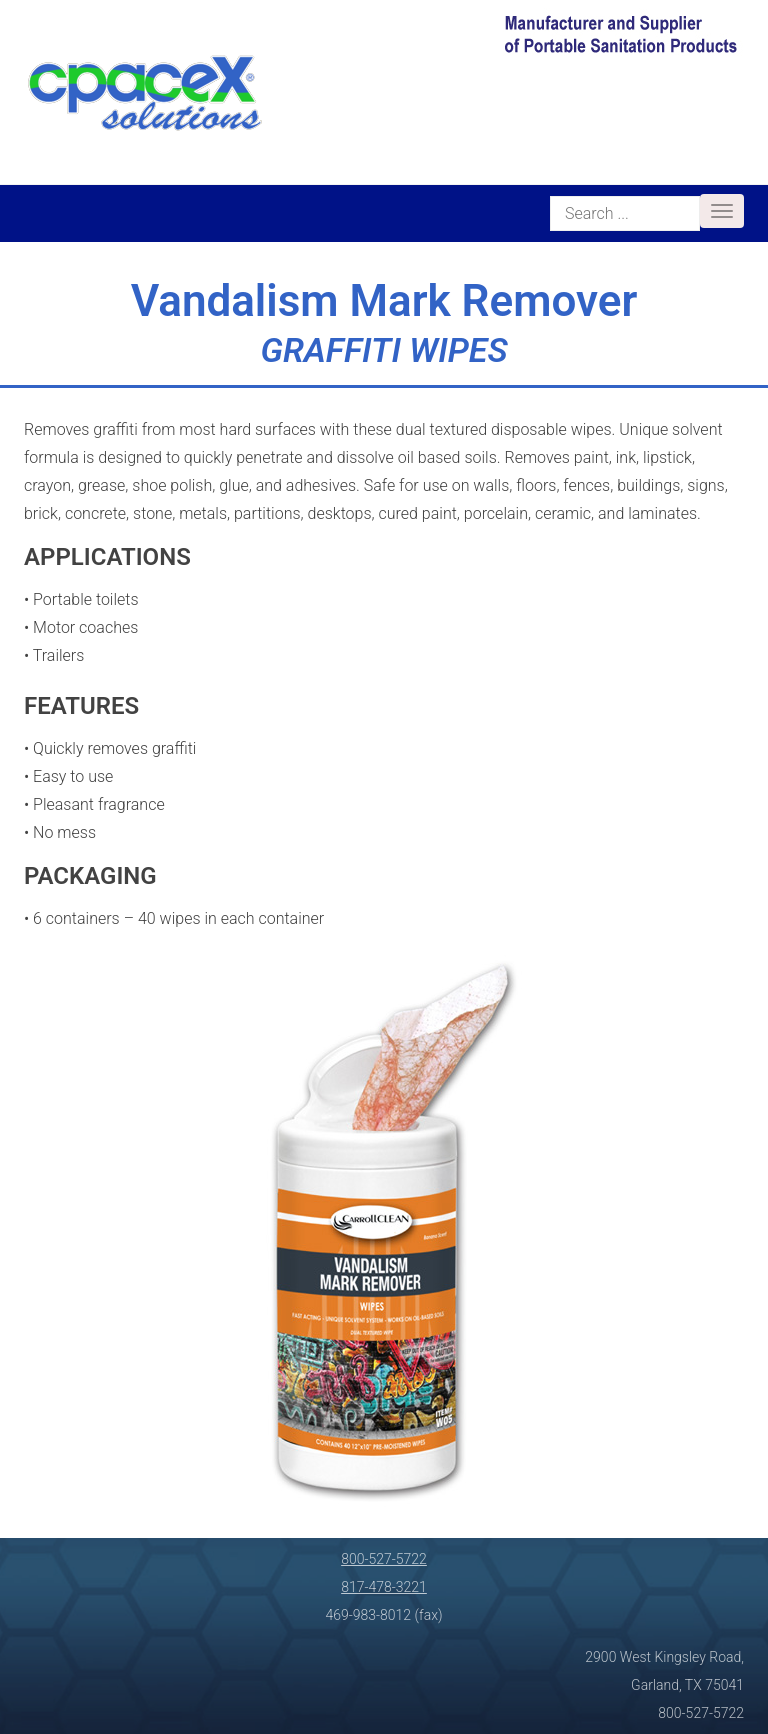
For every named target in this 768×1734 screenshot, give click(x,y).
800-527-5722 (384, 1559)
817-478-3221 (384, 1587)
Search (550, 193)
